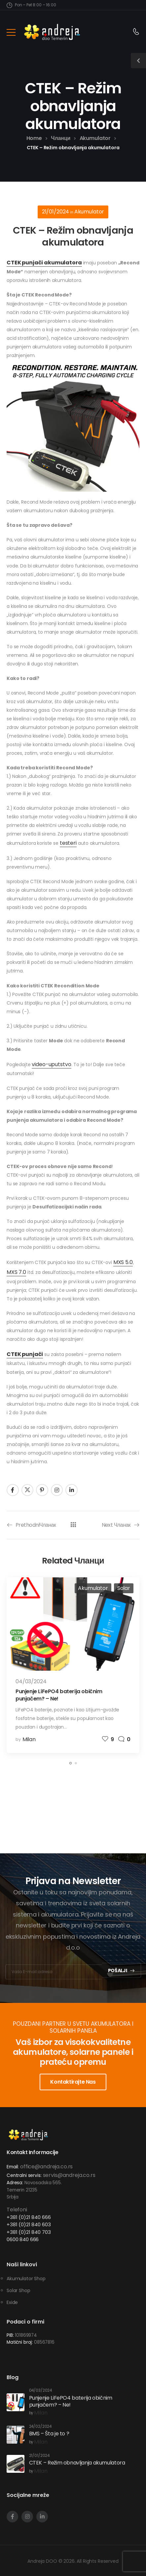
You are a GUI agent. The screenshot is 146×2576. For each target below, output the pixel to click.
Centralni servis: (24, 2175)
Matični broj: (20, 2342)
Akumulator (95, 138)
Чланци (60, 138)
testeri (68, 843)
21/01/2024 (55, 211)
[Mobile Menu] (11, 32)
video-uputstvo (51, 1064)
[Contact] (135, 32)
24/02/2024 (40, 2426)
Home (34, 138)
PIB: (10, 2335)
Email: (13, 2167)
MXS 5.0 (123, 1262)
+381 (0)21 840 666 (29, 2217)
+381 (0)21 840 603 (29, 2224)
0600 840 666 (23, 2239)
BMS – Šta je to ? (49, 2433)
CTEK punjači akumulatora (44, 262)
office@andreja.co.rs (46, 2166)
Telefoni (17, 2209)
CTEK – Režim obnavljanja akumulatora (77, 2462)
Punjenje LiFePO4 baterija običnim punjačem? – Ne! (59, 1695)
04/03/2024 (31, 1681)
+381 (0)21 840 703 (29, 2232)
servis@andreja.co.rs (69, 2175)
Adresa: (15, 2183)
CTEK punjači (25, 1354)
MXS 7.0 (16, 1272)
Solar (123, 1588)
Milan (29, 1739)
